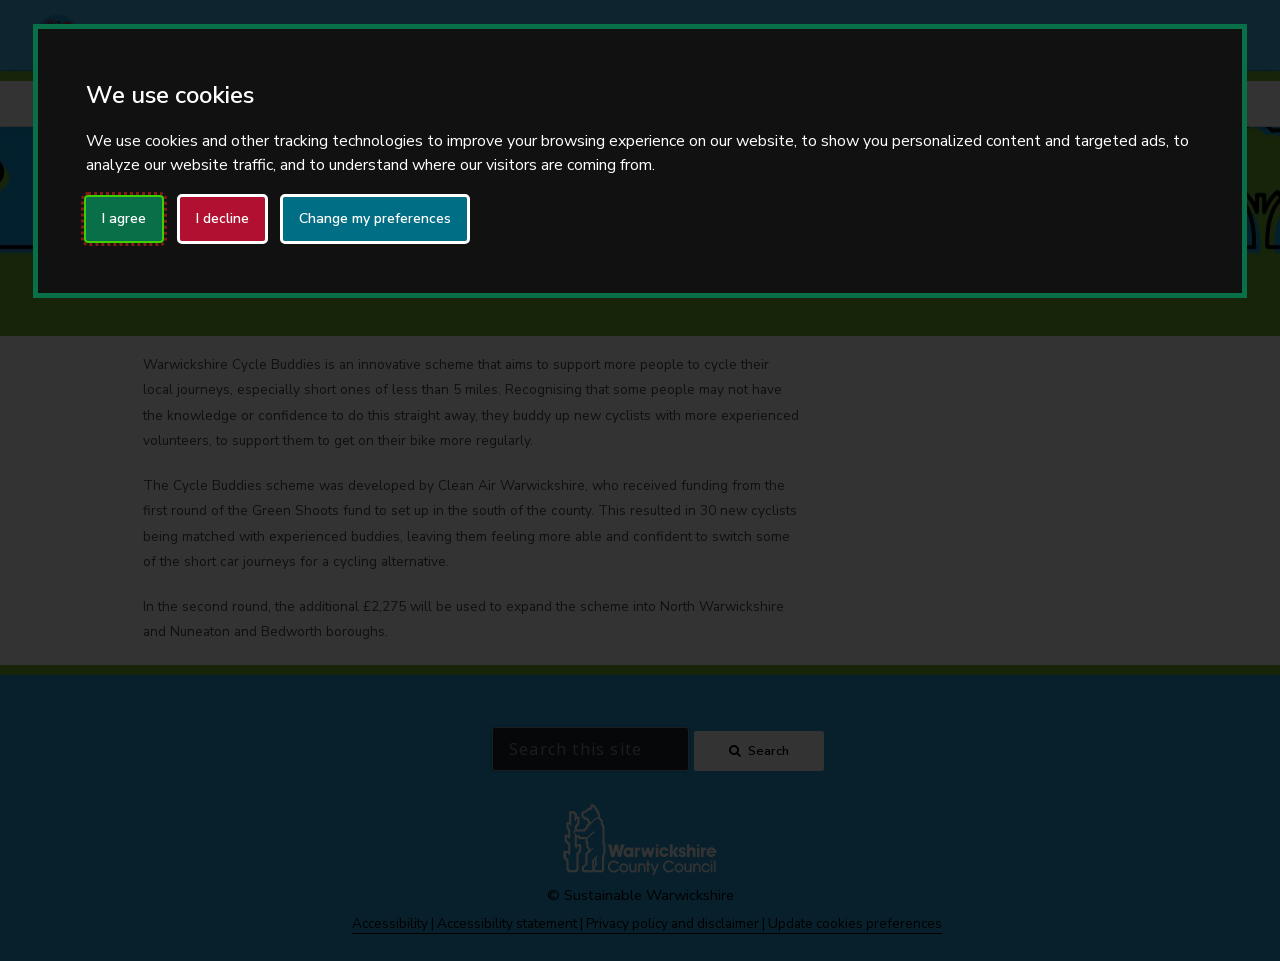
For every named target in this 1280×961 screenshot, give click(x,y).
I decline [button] (222, 218)
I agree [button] (124, 218)
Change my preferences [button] (375, 218)
